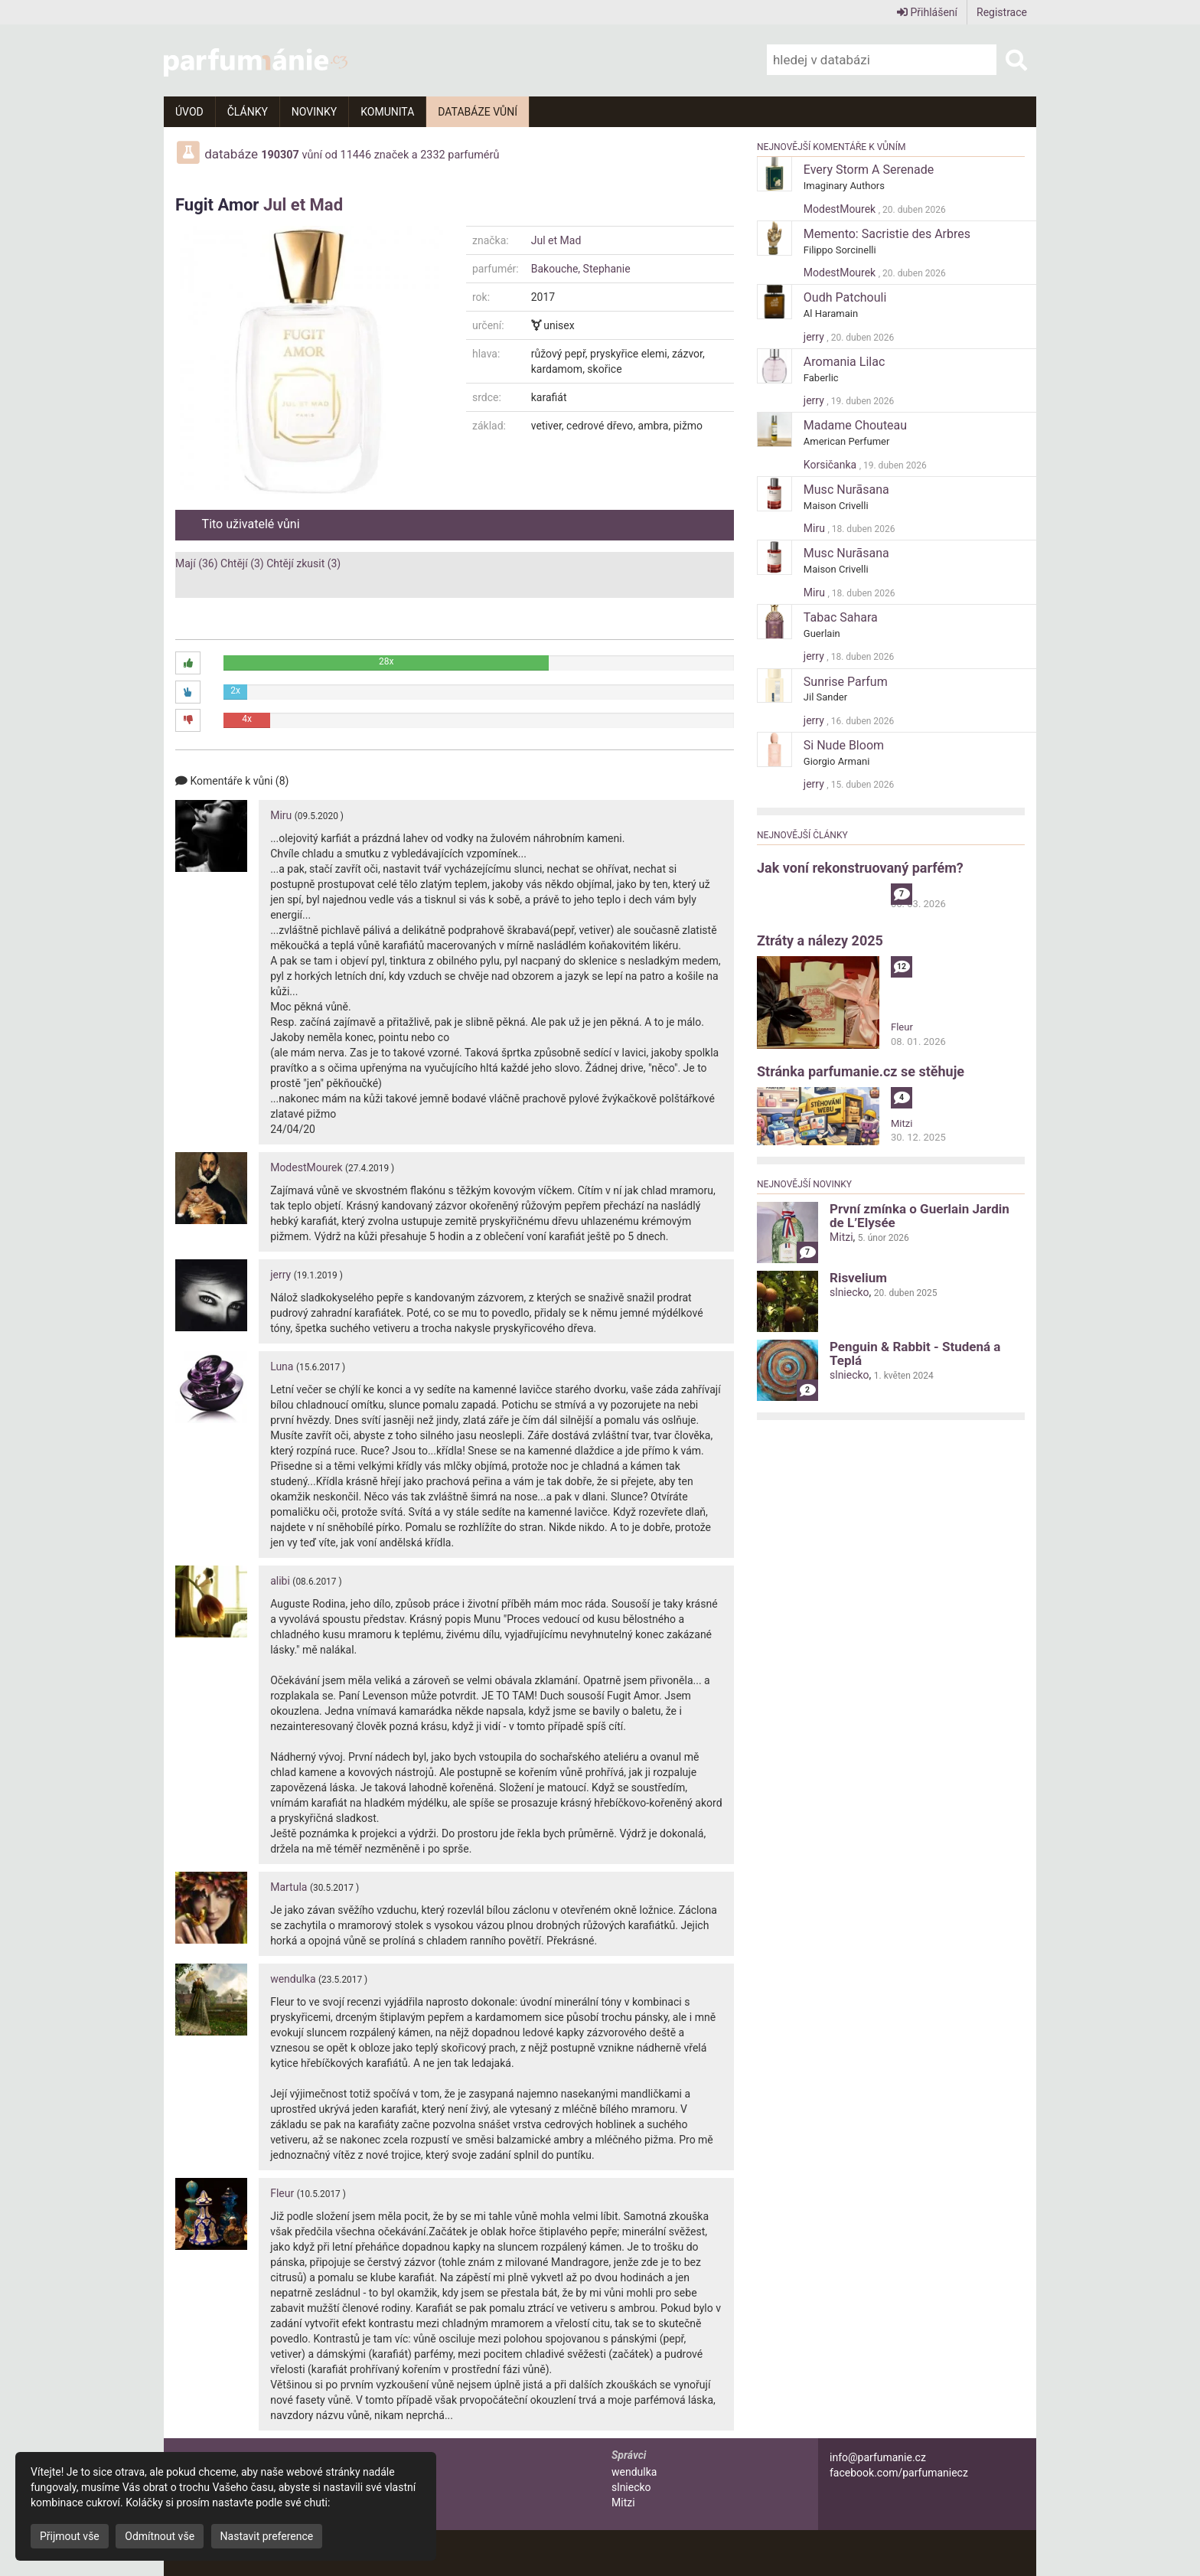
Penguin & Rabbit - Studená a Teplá (915, 1353)
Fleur (282, 2193)
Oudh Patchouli (845, 297)
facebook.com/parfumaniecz (899, 2473)
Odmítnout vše (159, 2536)
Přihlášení (927, 12)
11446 (356, 155)
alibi (280, 1581)
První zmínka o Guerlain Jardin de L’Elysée (919, 1215)
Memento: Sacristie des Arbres (887, 234)
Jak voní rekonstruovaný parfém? (860, 868)
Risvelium (858, 1277)
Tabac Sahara (841, 617)
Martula (288, 1887)
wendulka (292, 1979)
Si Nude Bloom (844, 745)
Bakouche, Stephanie (581, 269)
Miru (281, 815)
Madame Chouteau (855, 425)
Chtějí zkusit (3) (303, 563)
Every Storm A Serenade (869, 169)
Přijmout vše (69, 2536)
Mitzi (901, 1123)
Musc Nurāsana (846, 489)
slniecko (849, 1292)
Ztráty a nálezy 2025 (820, 940)
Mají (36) (196, 563)
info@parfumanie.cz (878, 2457)
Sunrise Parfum (846, 681)
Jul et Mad (303, 204)
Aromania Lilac (844, 361)
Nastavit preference (267, 2536)
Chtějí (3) (242, 563)
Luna (281, 1366)
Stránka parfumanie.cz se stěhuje (860, 1071)
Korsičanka (831, 465)
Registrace (1002, 12)
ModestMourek (306, 1167)
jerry (280, 1274)
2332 (432, 155)
